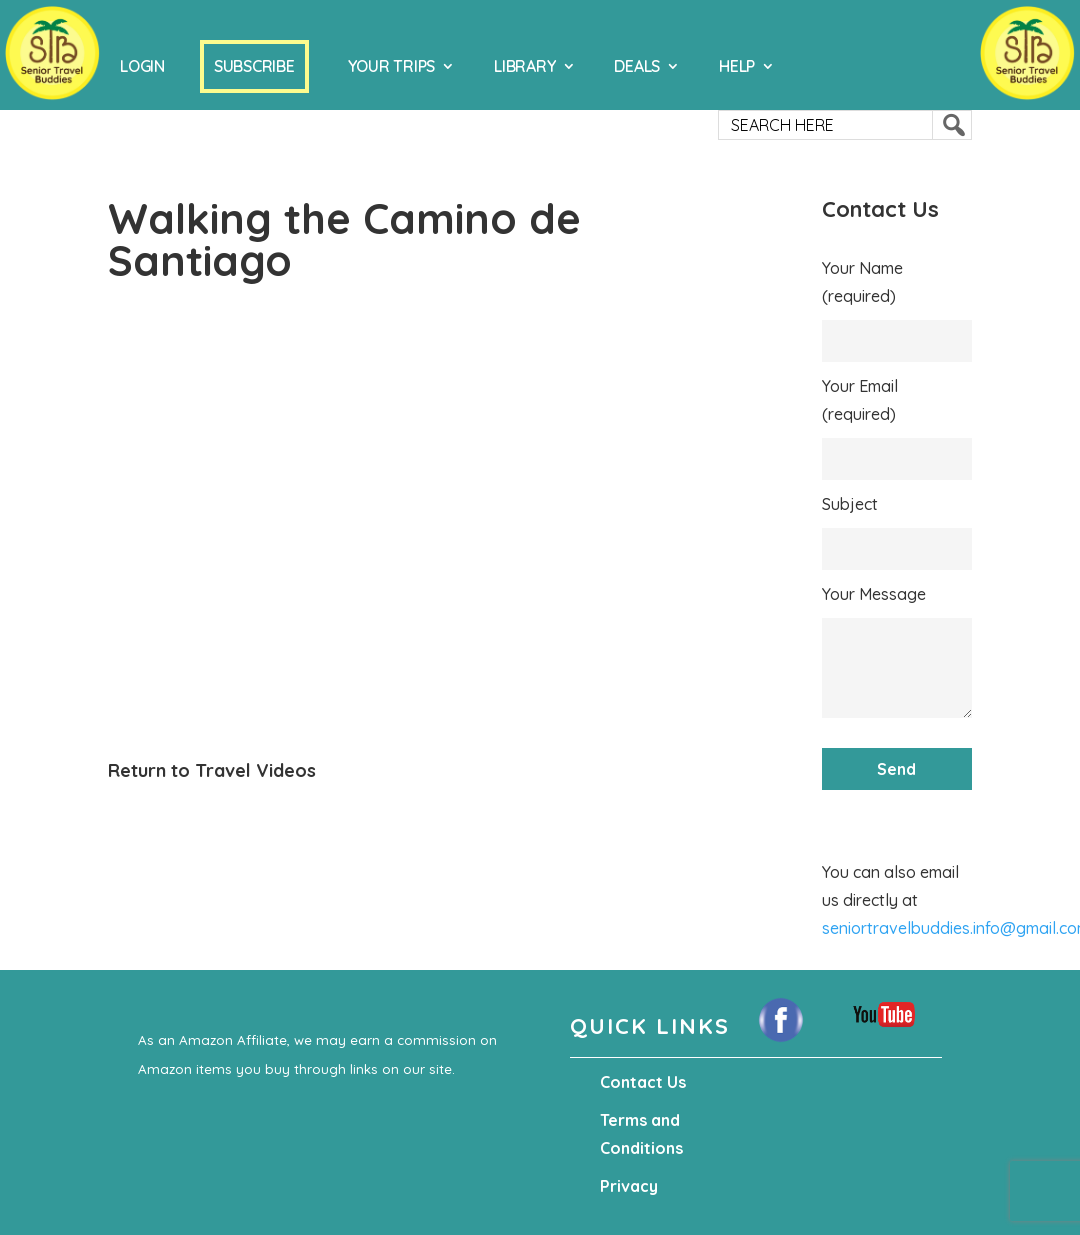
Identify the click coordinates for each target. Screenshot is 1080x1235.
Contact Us (643, 1082)
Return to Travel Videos (212, 770)
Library (524, 66)
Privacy (629, 1186)
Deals (637, 66)
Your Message (874, 594)
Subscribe (254, 66)
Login (142, 66)
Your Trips (392, 66)
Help (737, 66)
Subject (850, 504)
